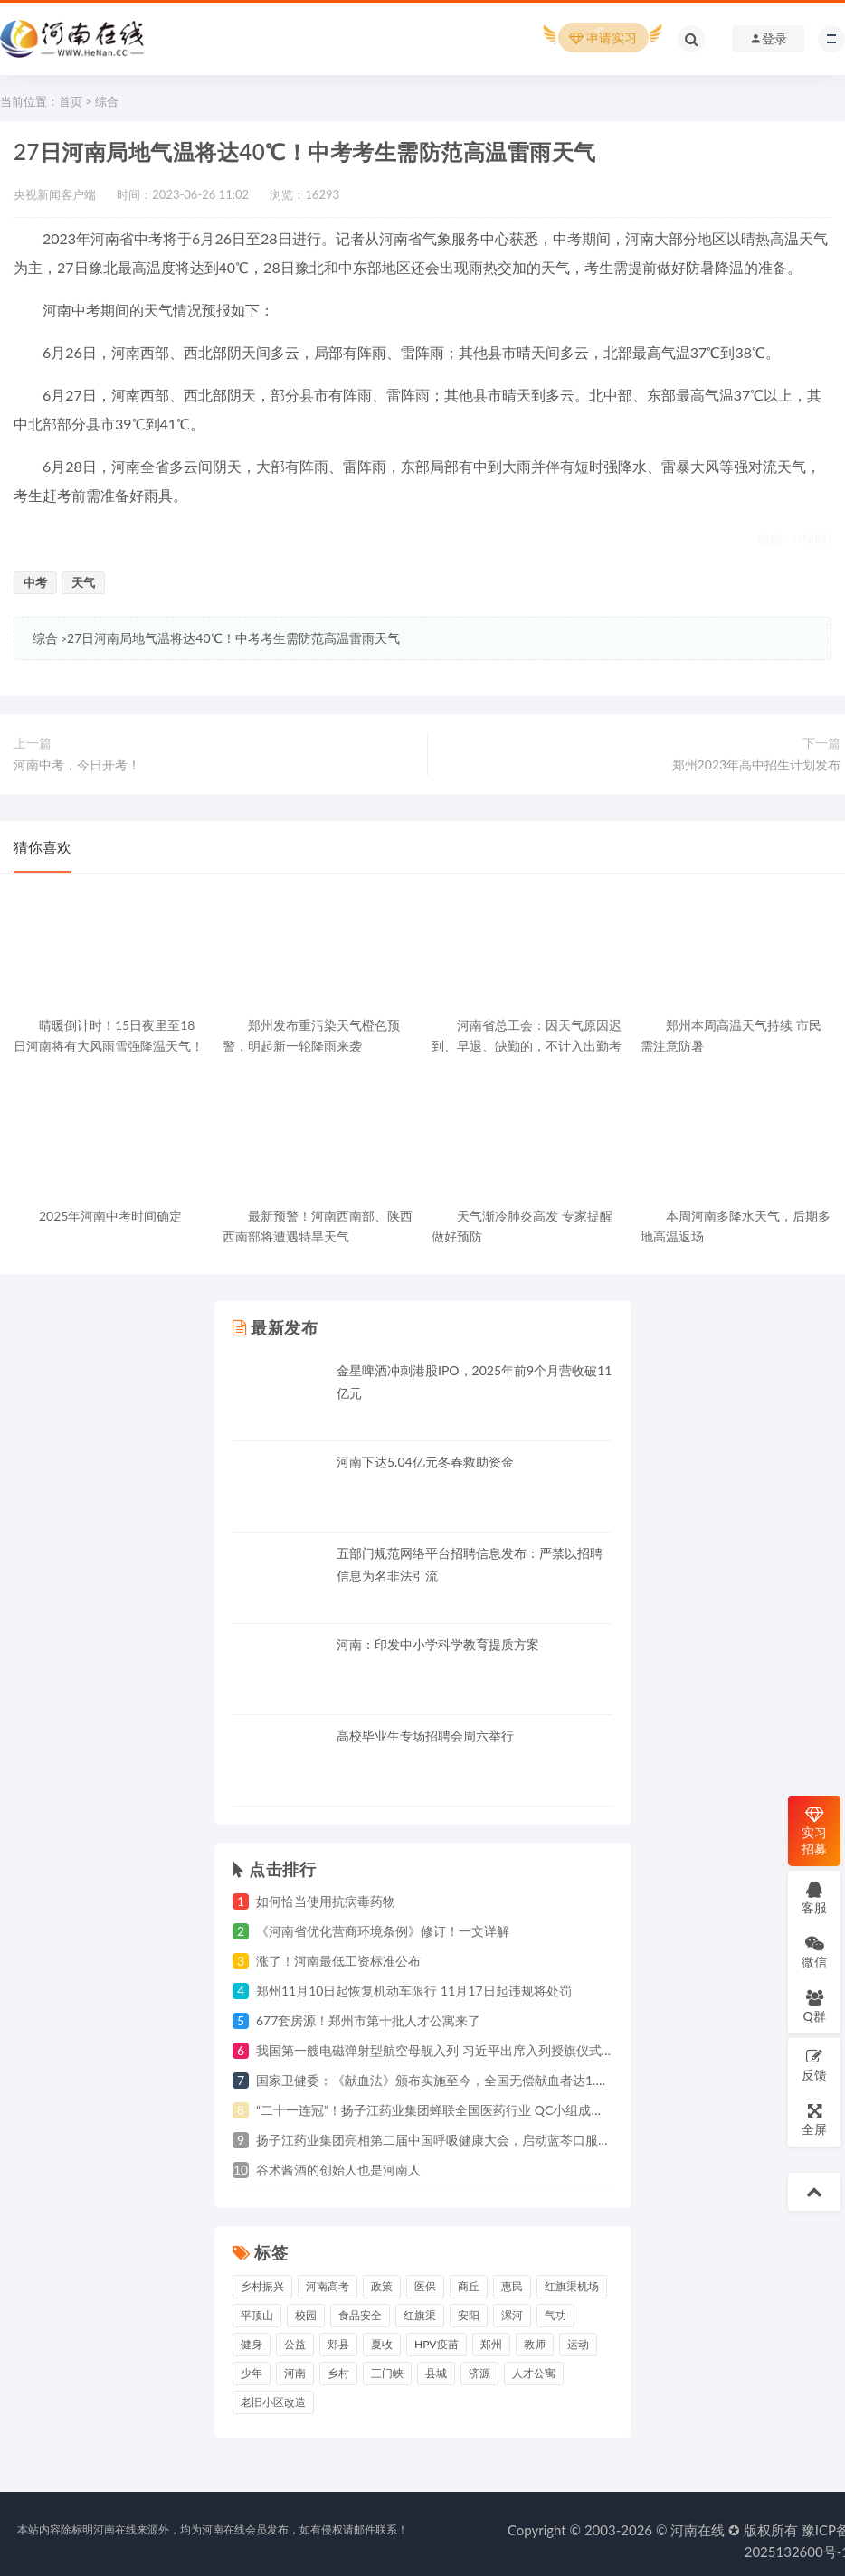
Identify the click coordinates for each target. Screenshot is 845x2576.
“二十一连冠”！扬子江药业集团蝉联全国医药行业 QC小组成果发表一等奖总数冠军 (486, 2110)
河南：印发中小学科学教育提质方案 (438, 1644)
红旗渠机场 (572, 2286)
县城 (436, 2373)
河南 (295, 2373)
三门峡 (387, 2373)
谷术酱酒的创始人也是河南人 (338, 2169)
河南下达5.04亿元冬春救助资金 (425, 1461)
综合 (107, 101)
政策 (382, 2286)
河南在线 (697, 2530)
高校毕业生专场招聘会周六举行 (425, 1735)
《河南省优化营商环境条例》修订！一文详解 (382, 1931)
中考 (35, 582)
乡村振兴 (262, 2286)
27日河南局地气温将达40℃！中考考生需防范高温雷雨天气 (233, 638)
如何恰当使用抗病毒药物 (325, 1901)
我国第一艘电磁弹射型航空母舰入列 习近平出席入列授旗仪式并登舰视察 (460, 2050)
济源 (479, 2373)
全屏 (814, 2119)
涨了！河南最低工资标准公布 (338, 1960)
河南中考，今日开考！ (77, 764)
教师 (535, 2344)
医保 (425, 2286)
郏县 (338, 2344)
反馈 (814, 2064)
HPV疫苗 (436, 2344)
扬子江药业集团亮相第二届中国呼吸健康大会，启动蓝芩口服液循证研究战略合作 (484, 2139)
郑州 (491, 2344)
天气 (83, 582)
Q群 (813, 2006)
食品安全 (360, 2315)
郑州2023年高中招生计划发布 (756, 764)
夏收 (382, 2344)
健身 (251, 2344)
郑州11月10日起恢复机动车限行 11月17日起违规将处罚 (414, 1990)
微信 (814, 1951)
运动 (578, 2344)
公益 (295, 2344)
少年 (251, 2373)
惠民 (512, 2286)
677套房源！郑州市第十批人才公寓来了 (368, 2020)
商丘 (468, 2286)
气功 (555, 2315)
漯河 (512, 2315)
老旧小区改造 (273, 2402)
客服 (814, 1897)
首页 (70, 101)
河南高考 (327, 2286)
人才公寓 (533, 2373)
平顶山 (257, 2315)
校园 (306, 2315)
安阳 (468, 2315)
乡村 (338, 2373)
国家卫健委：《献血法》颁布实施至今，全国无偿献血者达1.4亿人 (442, 2080)
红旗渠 (420, 2315)
